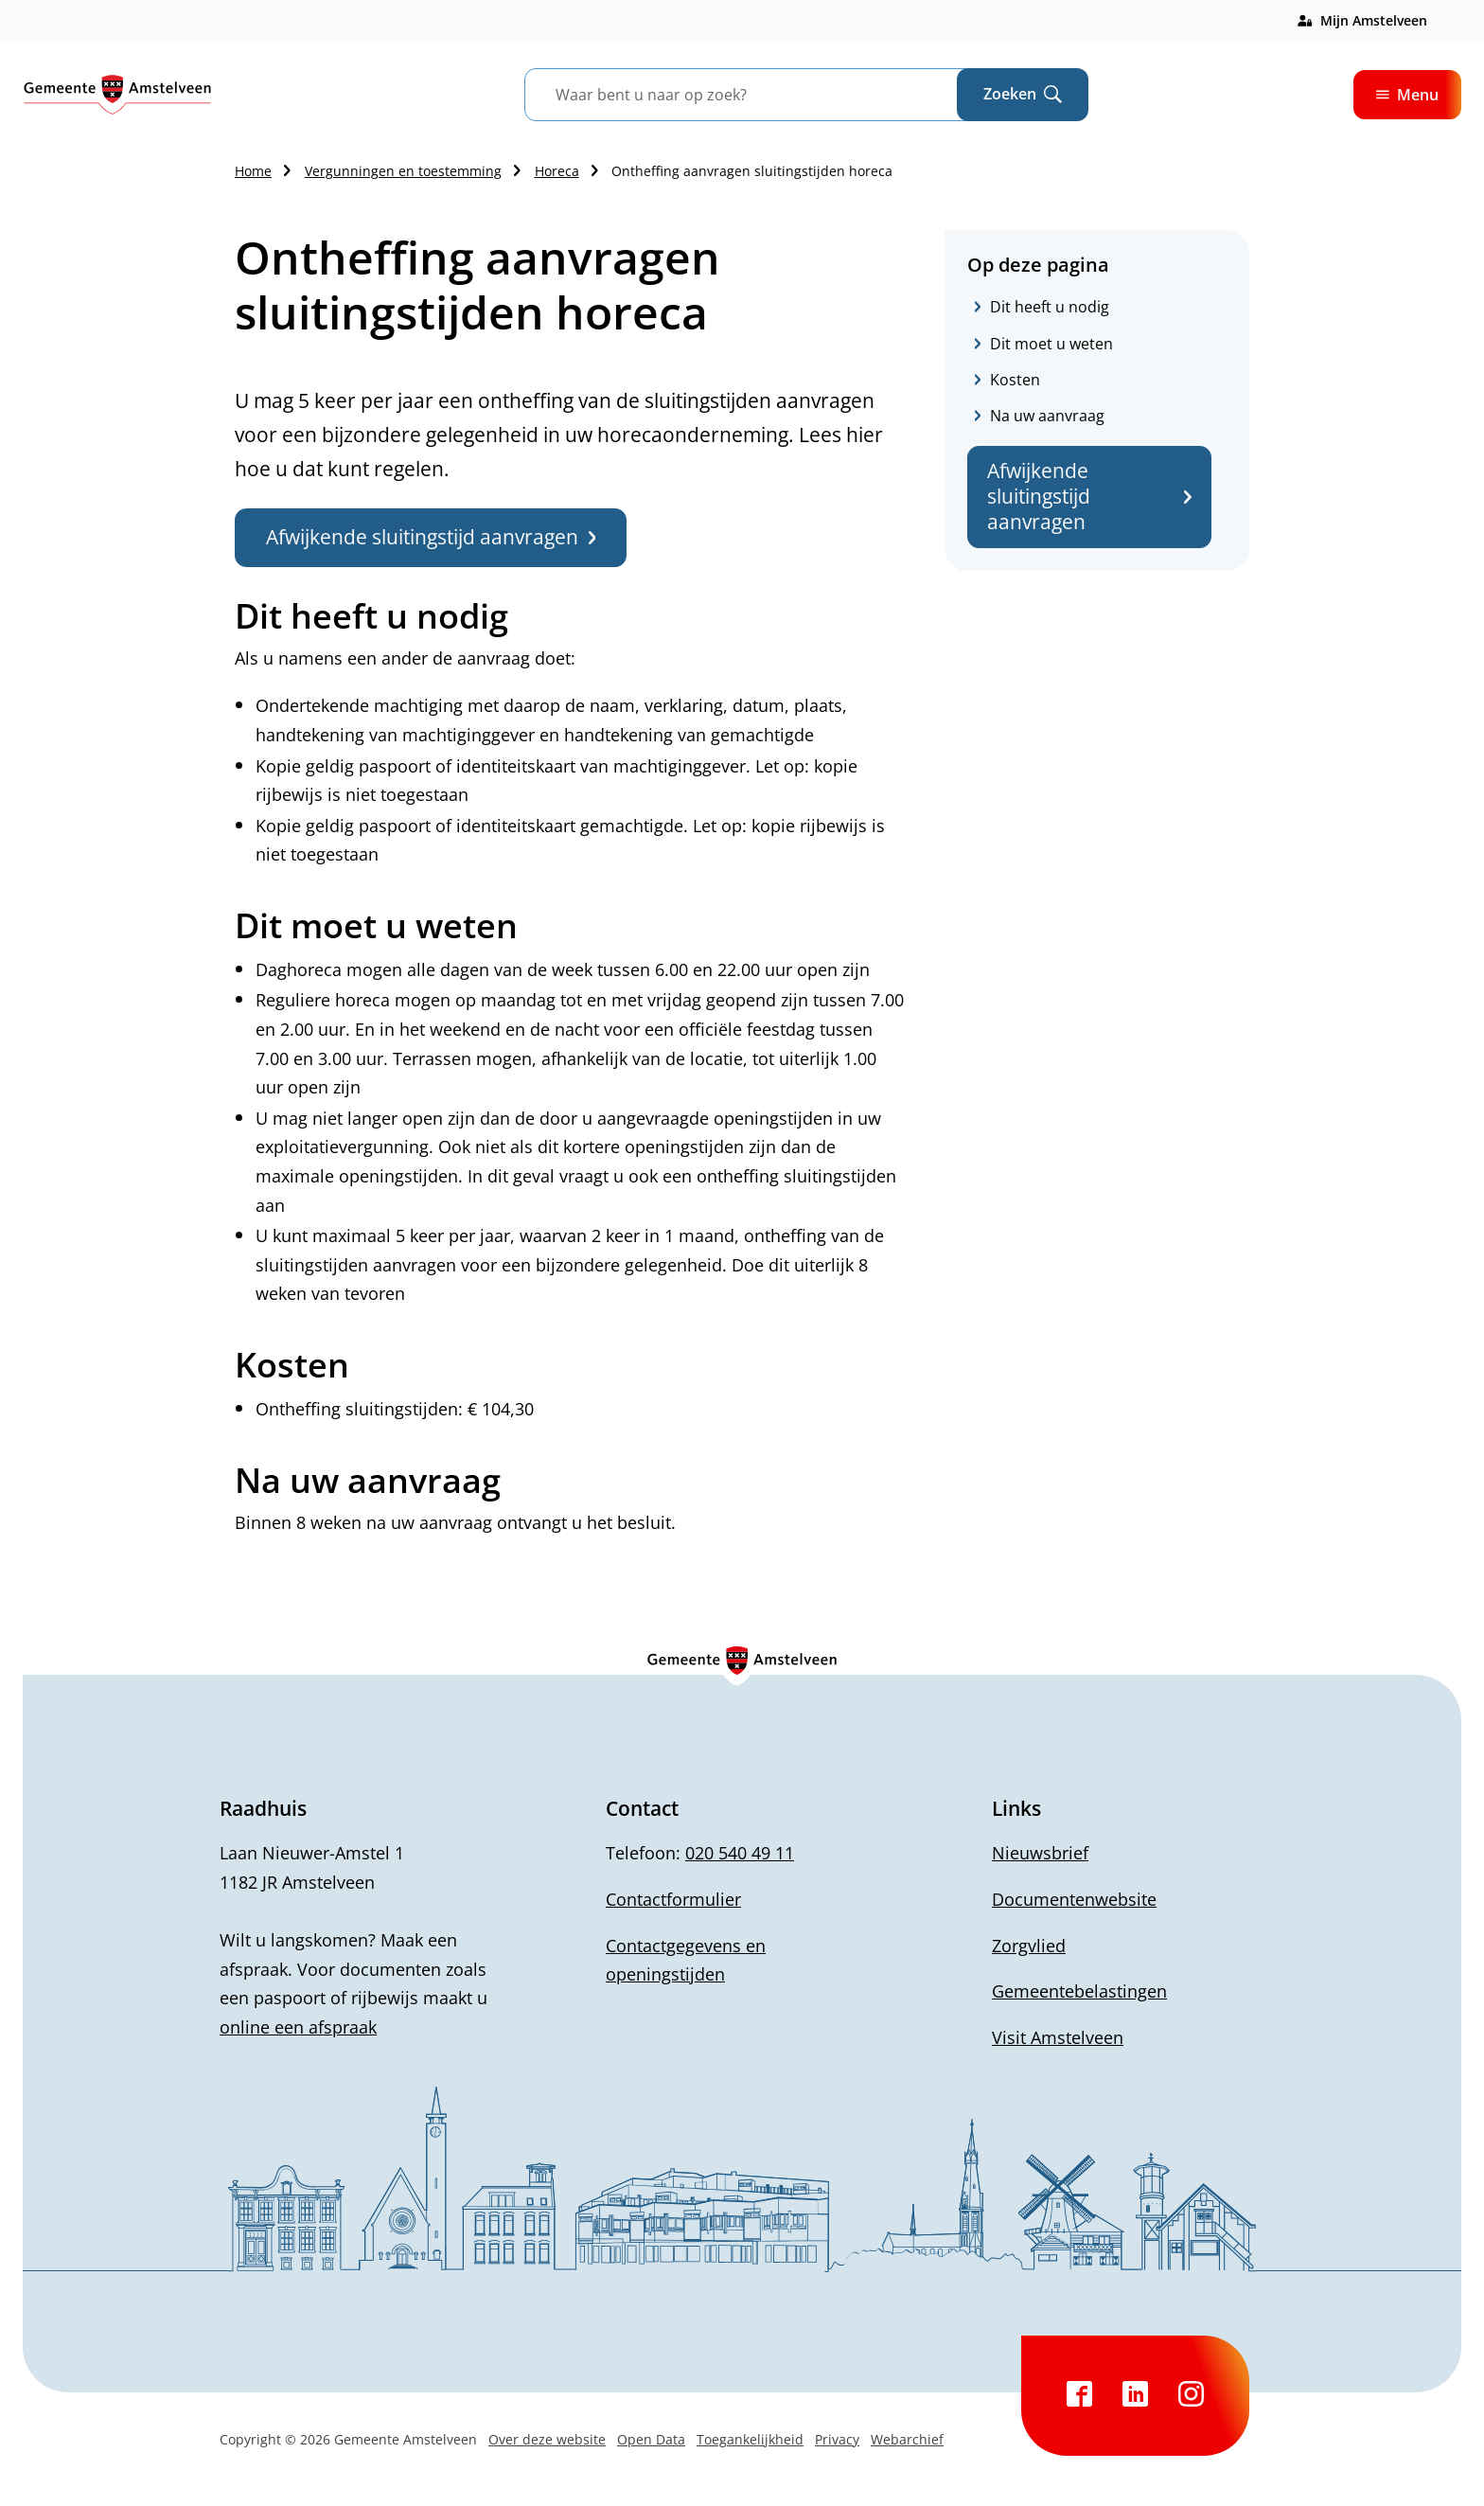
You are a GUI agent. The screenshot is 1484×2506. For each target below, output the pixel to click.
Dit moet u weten (1051, 343)
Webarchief (907, 2439)
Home (253, 171)
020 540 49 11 (739, 1852)
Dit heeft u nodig (1049, 306)
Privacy (837, 2439)
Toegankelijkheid (750, 2439)
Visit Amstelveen (1057, 2037)
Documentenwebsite (1074, 1899)
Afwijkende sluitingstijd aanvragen (1089, 496)
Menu (1407, 94)
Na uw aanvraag (1047, 415)
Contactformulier (673, 1899)
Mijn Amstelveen (1373, 20)
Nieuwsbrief (1040, 1852)
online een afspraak (298, 2027)
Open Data (651, 2439)
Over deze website (547, 2439)
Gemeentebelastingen (1079, 1991)
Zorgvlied (1029, 1945)
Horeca (557, 171)
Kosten (1015, 379)
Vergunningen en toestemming (403, 171)
